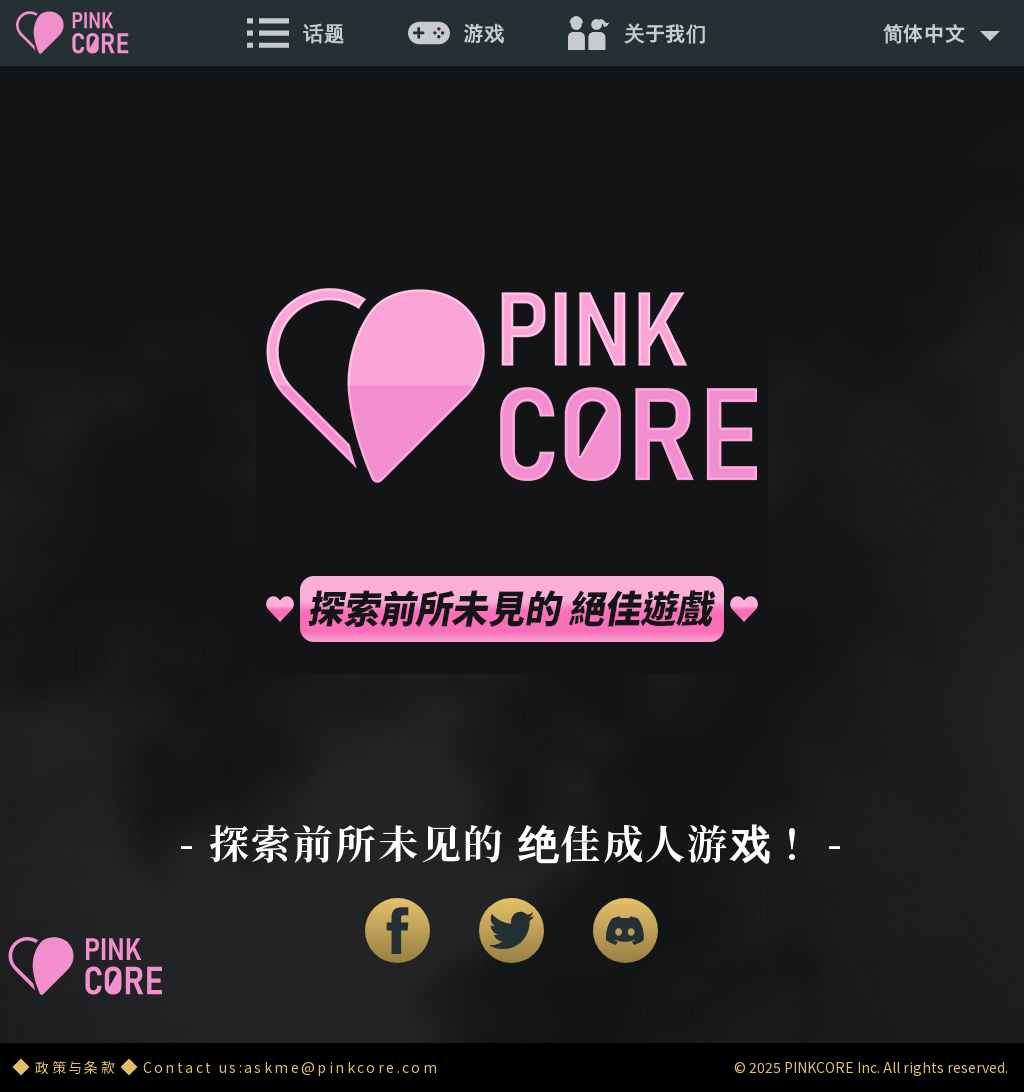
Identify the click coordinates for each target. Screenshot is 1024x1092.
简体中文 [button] (927, 32)
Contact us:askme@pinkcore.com (291, 1067)
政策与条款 (76, 1067)
